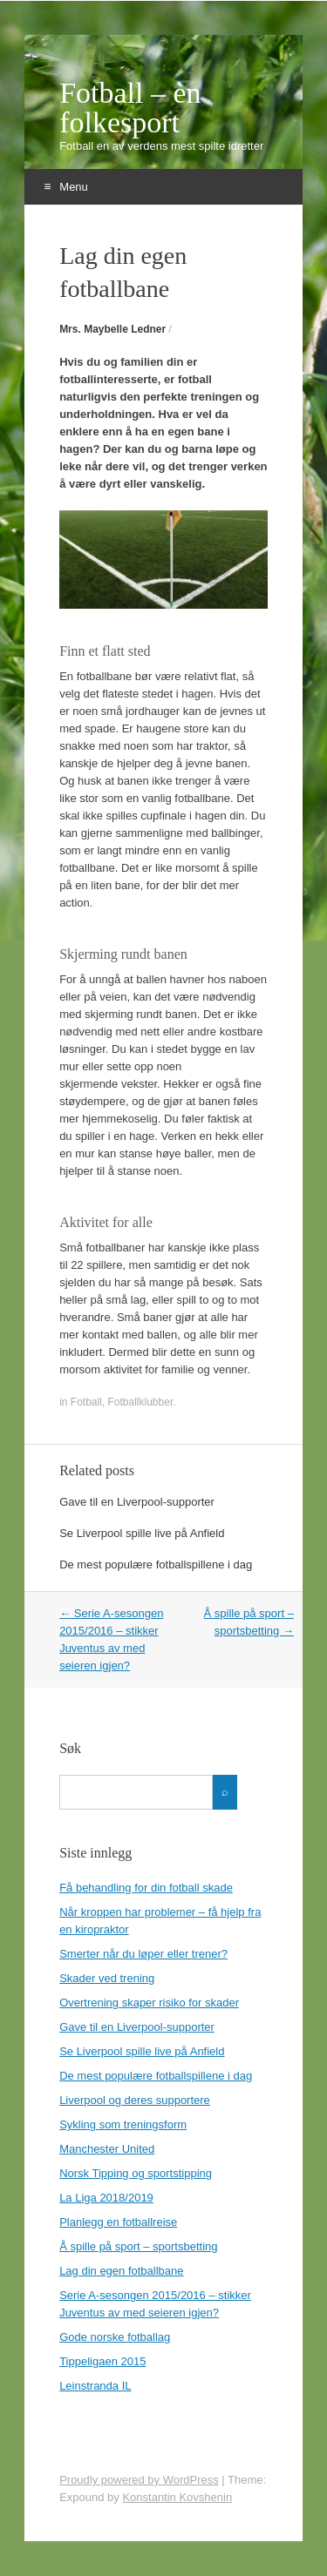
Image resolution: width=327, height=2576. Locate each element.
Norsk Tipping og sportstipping (135, 2173)
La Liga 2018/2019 (106, 2197)
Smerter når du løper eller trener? (143, 1953)
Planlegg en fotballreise (118, 2222)
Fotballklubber (141, 1402)
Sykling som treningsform (123, 2124)
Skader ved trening (106, 1978)
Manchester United (106, 2148)
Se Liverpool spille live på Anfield (141, 1533)
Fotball (86, 1402)
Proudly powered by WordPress (139, 2479)
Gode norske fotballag (114, 2336)
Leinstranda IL (95, 2385)
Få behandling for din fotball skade (146, 1887)
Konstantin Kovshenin (177, 2497)
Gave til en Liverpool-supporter (137, 1501)
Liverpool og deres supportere (134, 2100)
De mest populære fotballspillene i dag (155, 1564)
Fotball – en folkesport (130, 108)
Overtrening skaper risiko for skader (149, 2002)
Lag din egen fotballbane (121, 2270)
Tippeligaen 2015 (102, 2361)
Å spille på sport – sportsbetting (138, 2246)
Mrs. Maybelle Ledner (112, 329)
